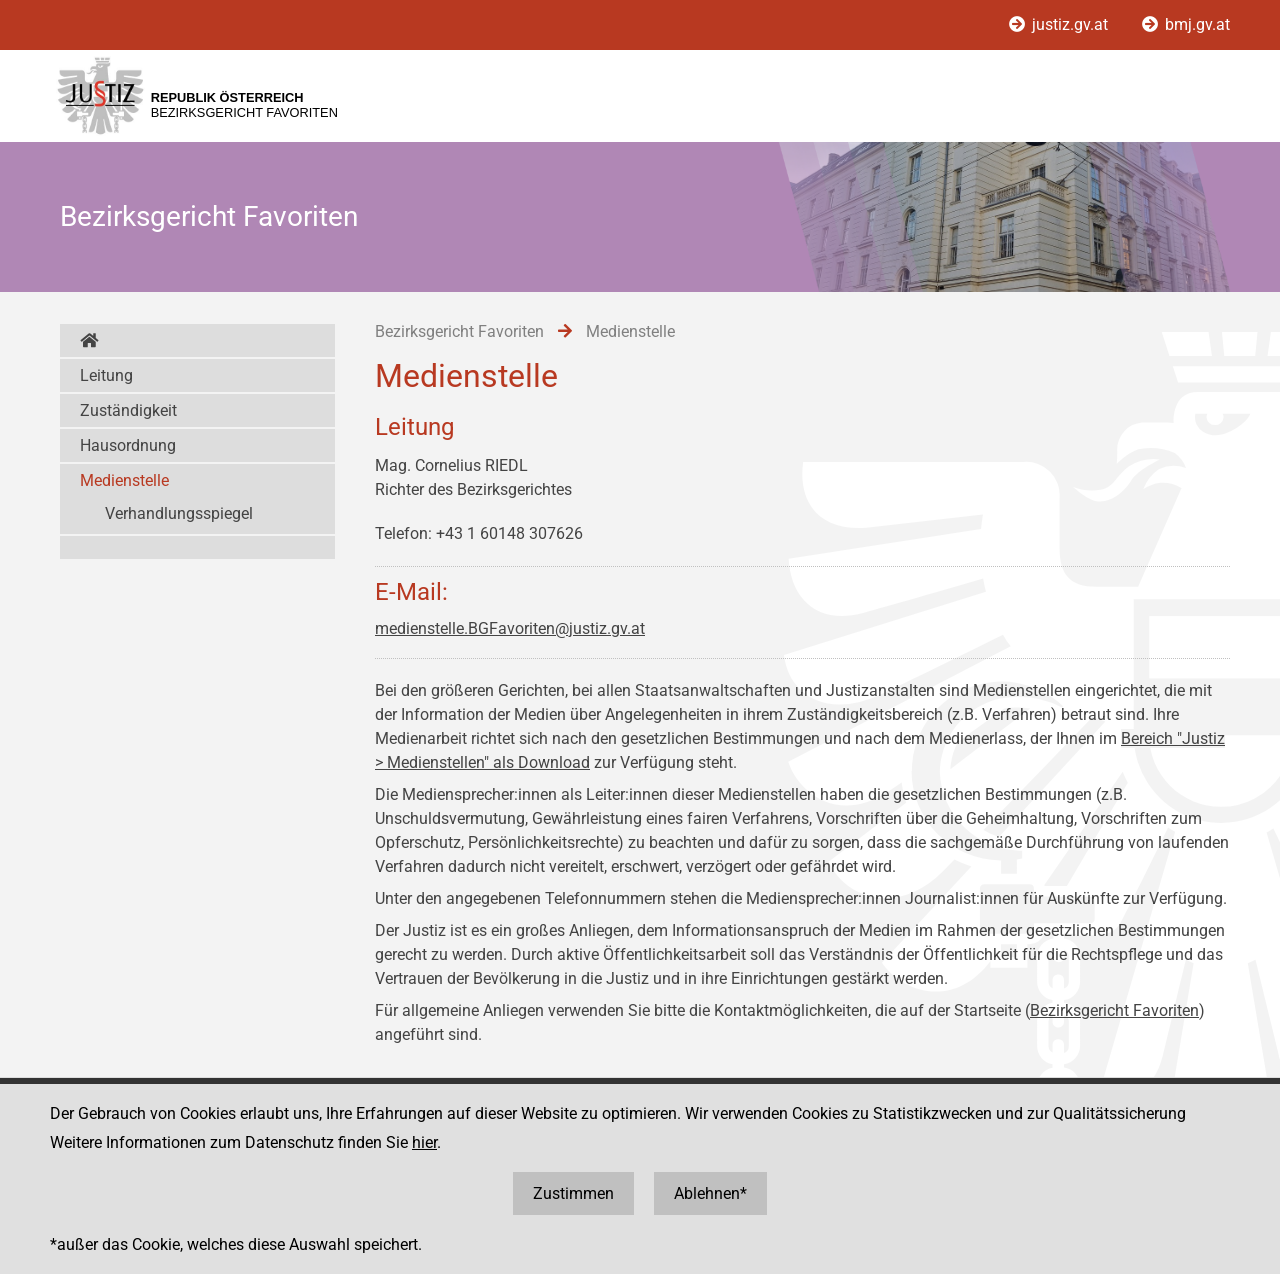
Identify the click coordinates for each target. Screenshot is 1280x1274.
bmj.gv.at (1186, 24)
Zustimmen (573, 1193)
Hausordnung (128, 445)
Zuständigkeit (128, 410)
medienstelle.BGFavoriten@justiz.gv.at (510, 628)
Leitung (106, 375)
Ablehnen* (710, 1193)
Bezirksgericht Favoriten (1114, 1010)
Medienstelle (124, 480)
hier (424, 1142)
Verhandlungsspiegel (179, 513)
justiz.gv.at (1060, 24)
